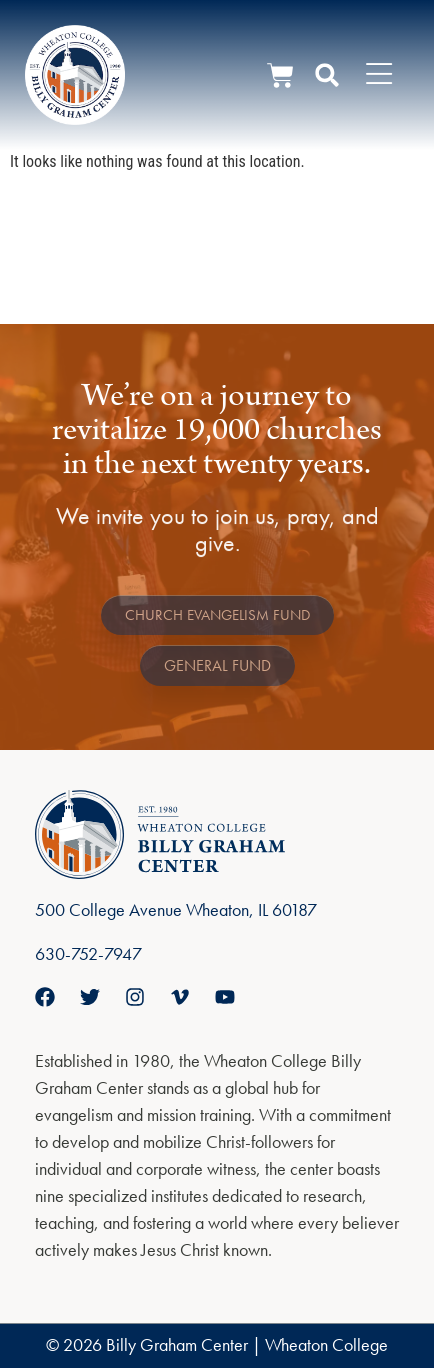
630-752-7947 (88, 953)
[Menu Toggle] (379, 75)
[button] (327, 75)
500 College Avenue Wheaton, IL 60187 (176, 909)
